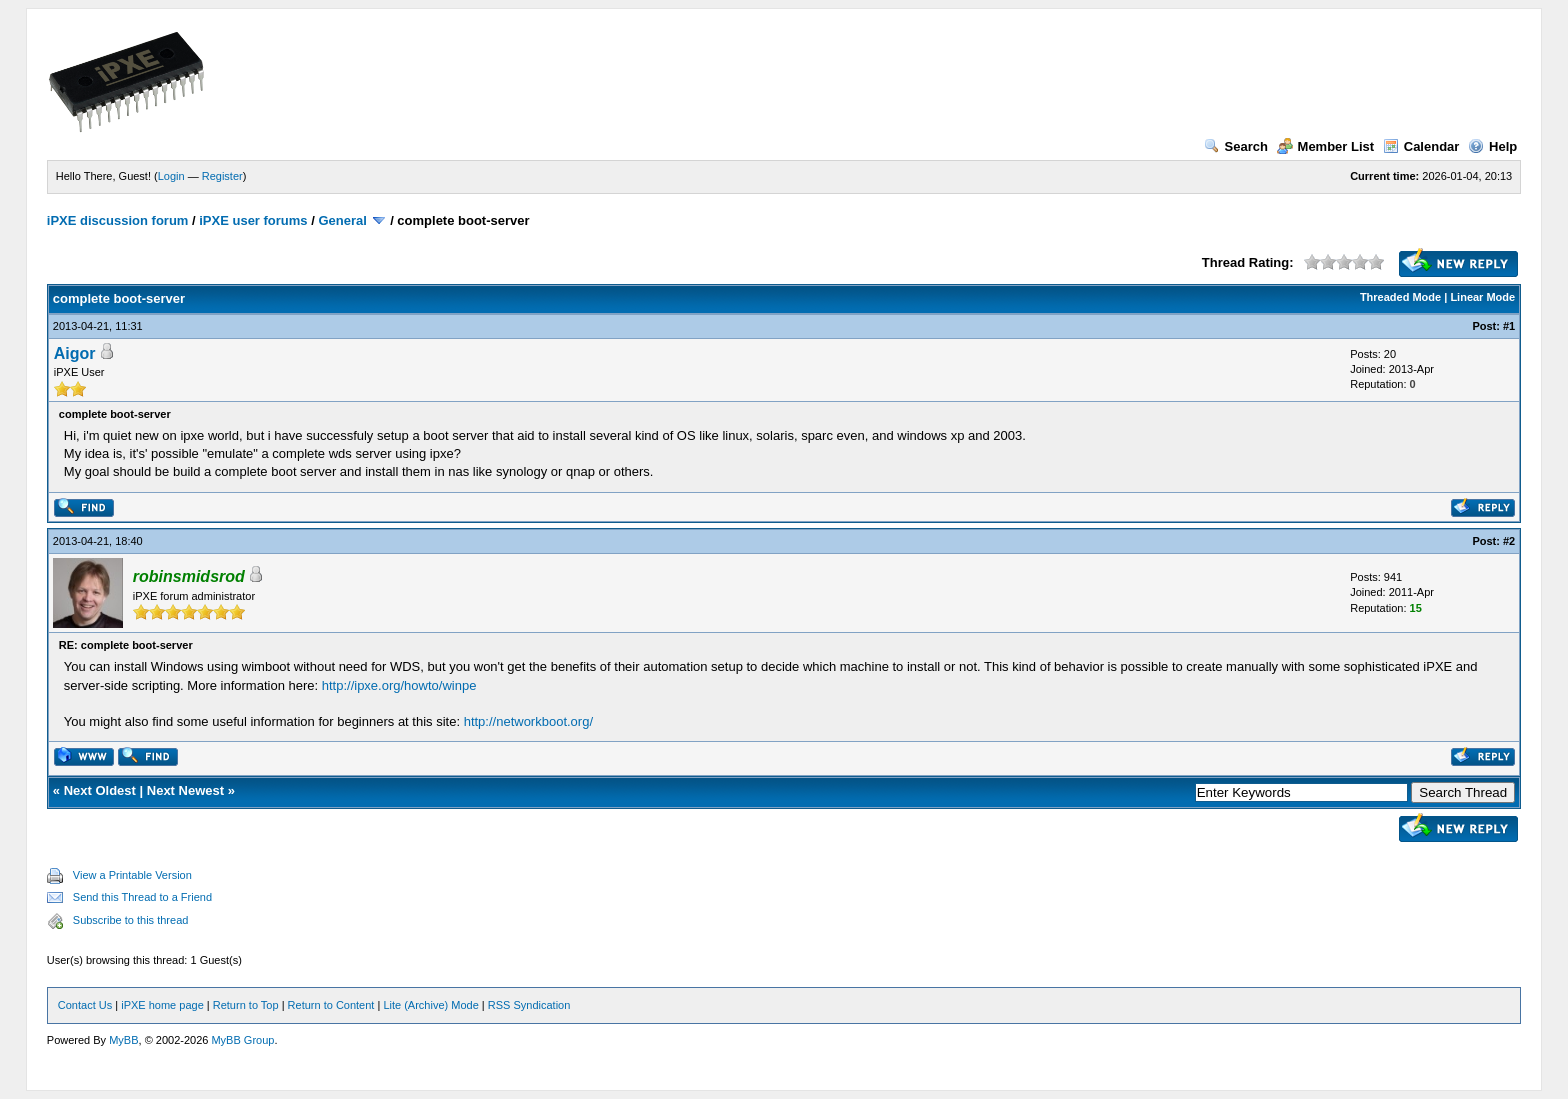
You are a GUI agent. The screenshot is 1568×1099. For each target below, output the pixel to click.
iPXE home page (162, 1005)
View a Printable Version (132, 875)
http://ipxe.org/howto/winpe (399, 685)
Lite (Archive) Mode (430, 1005)
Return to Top (246, 1005)
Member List (1326, 146)
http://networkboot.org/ (528, 721)
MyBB (123, 1040)
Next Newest (185, 790)
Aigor (75, 353)
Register (222, 176)
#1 (1509, 326)
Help (1492, 146)
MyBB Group (242, 1040)
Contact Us (85, 1005)
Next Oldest (100, 790)
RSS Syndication (529, 1005)
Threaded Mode (1400, 297)
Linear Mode (1482, 297)
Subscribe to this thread (131, 920)
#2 (1509, 541)
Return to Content (331, 1005)
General (342, 220)
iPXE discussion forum (118, 220)
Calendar (1421, 146)
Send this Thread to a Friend (142, 897)
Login (171, 176)
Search (1236, 146)
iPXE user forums (253, 220)
